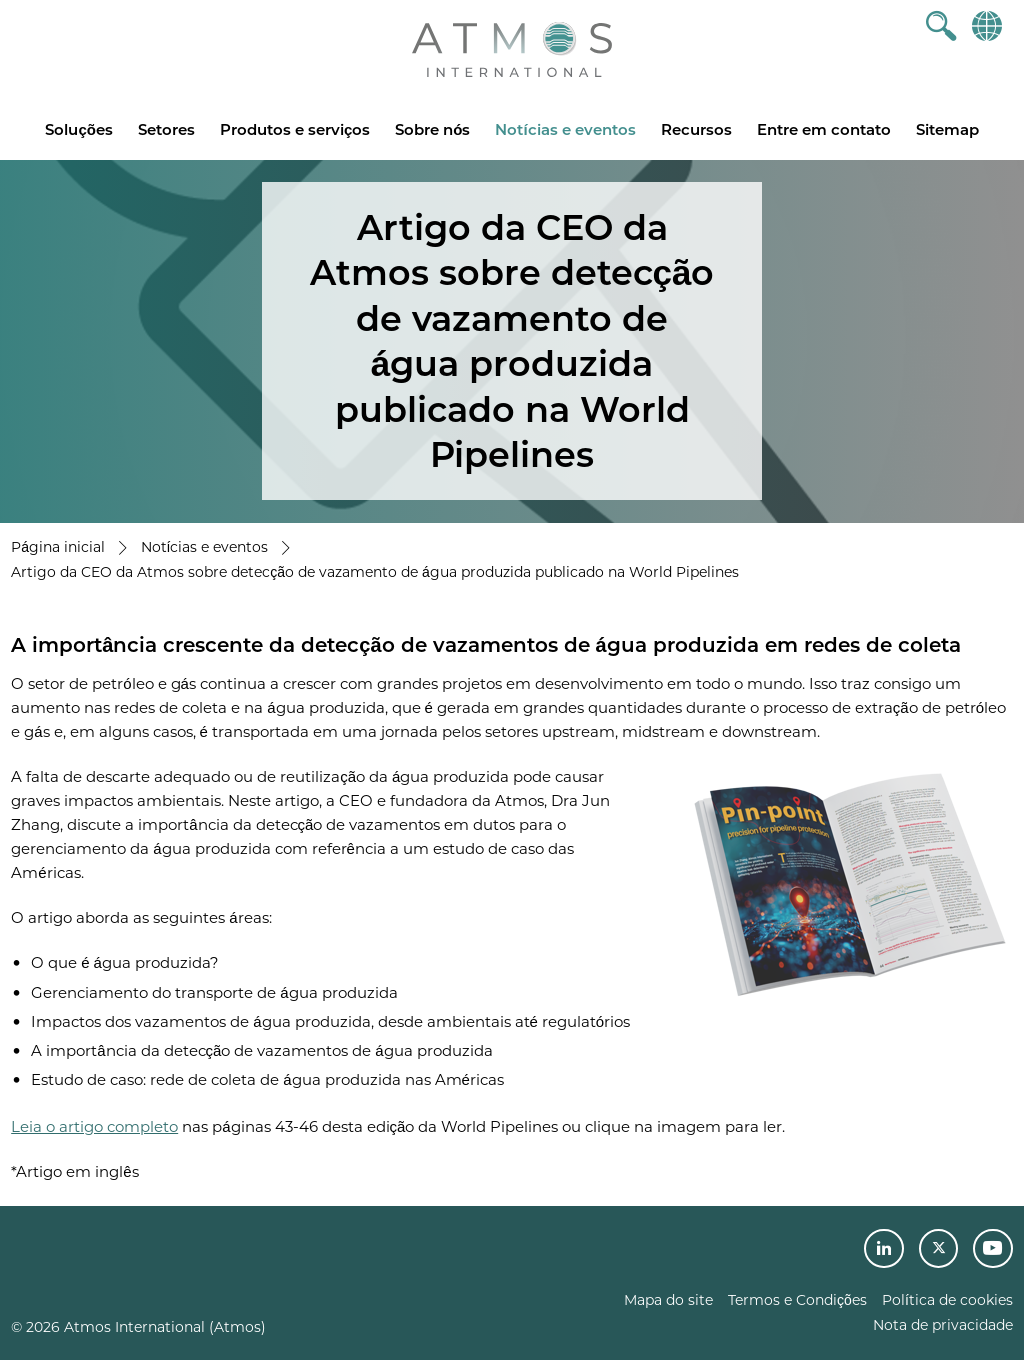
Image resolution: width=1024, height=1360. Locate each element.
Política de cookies (947, 1300)
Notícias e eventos (565, 129)
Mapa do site (668, 1300)
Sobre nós (432, 129)
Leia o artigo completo (94, 1126)
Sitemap (947, 129)
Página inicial (58, 547)
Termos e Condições (797, 1300)
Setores (166, 129)
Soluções (79, 129)
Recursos (696, 129)
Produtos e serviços (295, 129)
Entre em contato (824, 129)
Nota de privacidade (943, 1325)
